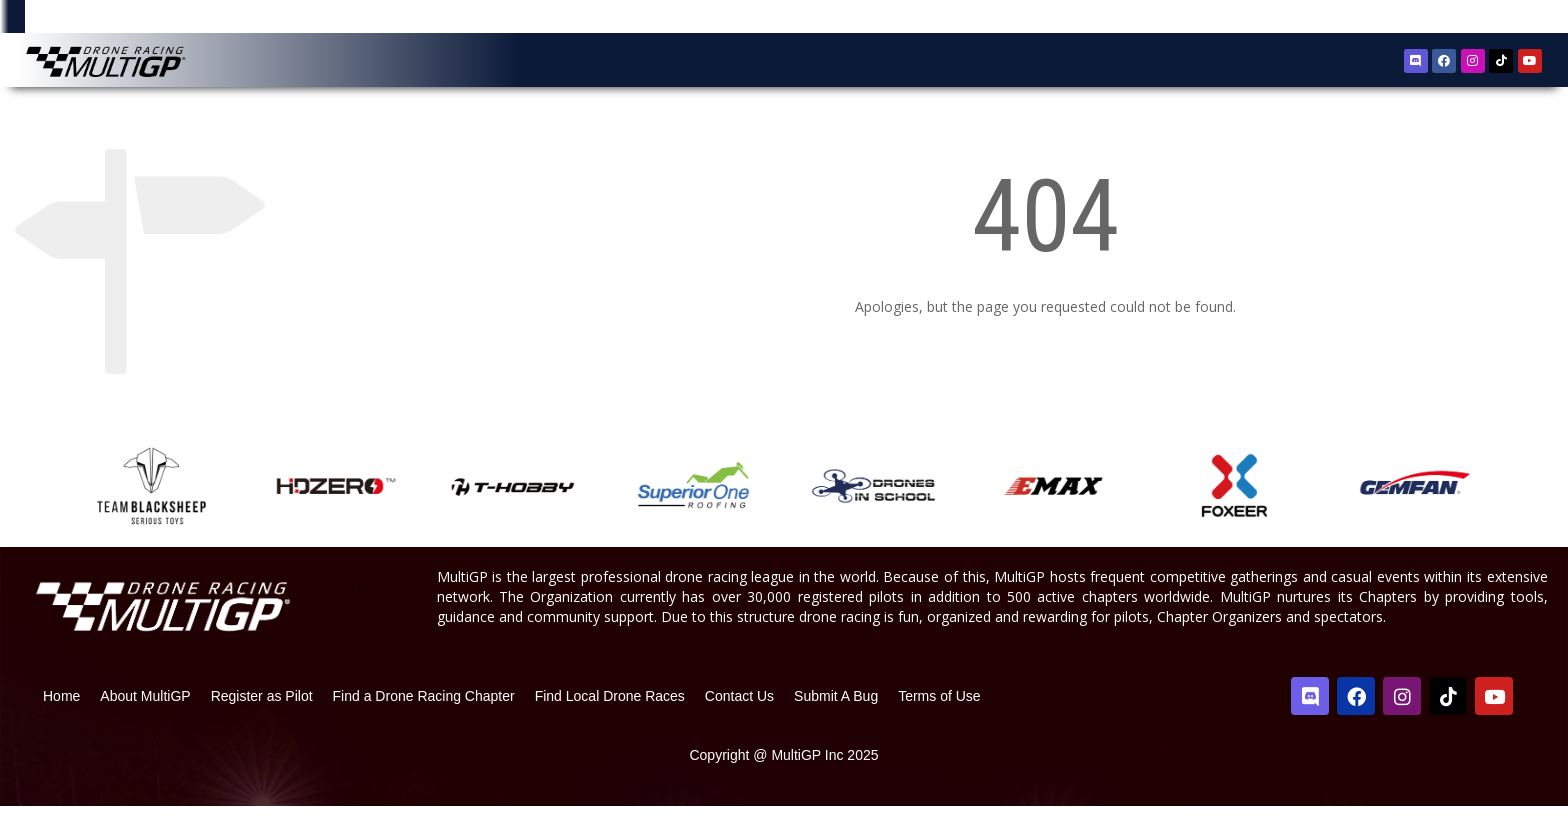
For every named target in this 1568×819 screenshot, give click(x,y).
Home (61, 709)
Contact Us (739, 709)
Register (1439, 18)
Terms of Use (939, 709)
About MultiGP (145, 709)
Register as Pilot (262, 709)
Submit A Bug (836, 709)
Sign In (1498, 19)
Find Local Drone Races (610, 709)
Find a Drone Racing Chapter (424, 709)
